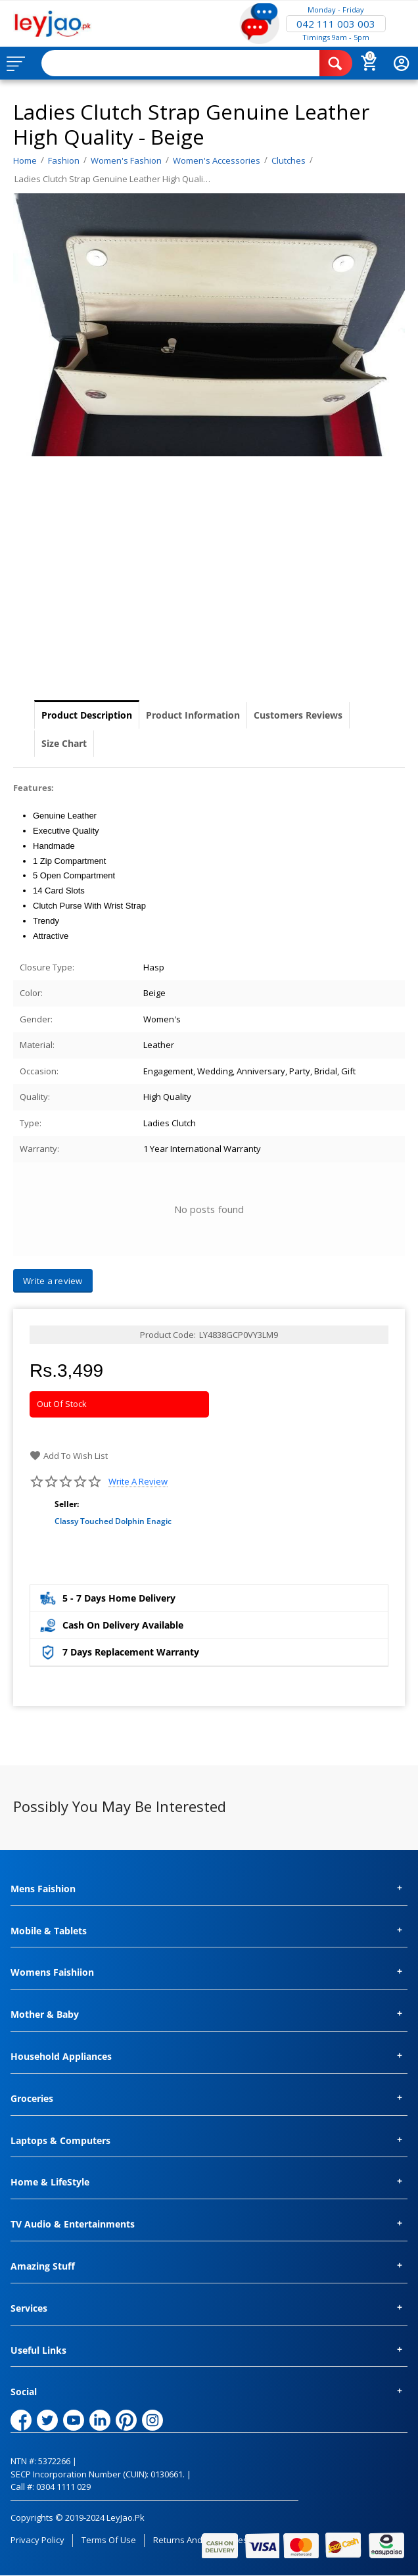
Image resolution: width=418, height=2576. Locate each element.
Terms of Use (108, 2540)
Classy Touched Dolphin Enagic (113, 1521)
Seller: (67, 1504)
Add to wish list (69, 1456)
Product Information (193, 715)
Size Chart (64, 743)
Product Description (86, 715)
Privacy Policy (37, 2540)
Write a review (138, 1482)
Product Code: (168, 1335)
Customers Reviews (298, 715)
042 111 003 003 (335, 23)
